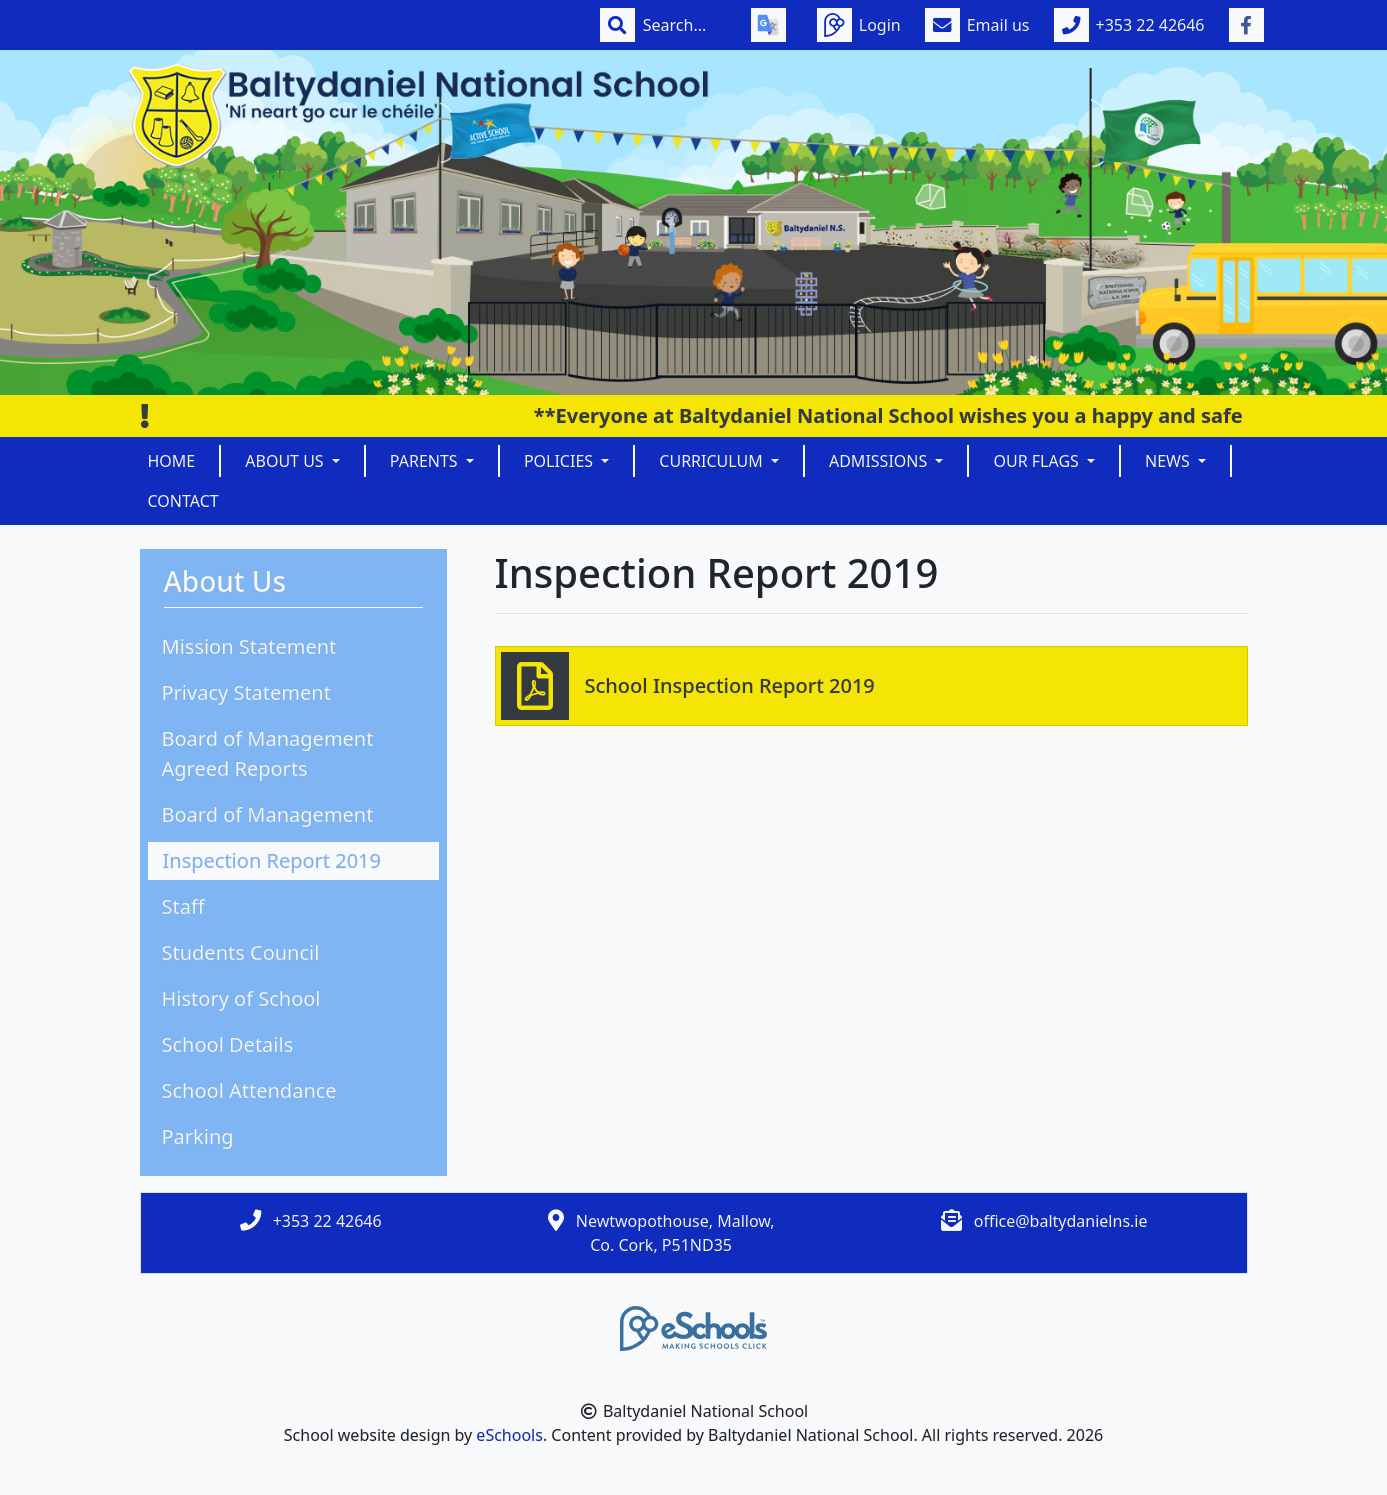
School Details (228, 1044)
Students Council (241, 952)
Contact (183, 501)
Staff (183, 906)
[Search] (685, 25)
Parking (198, 1136)
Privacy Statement (246, 692)
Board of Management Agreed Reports (268, 753)
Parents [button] (426, 461)
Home (172, 461)
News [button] (1169, 461)
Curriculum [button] (713, 461)
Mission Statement (249, 646)
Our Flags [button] (1038, 461)
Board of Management (268, 814)
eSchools (509, 1435)
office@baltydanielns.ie (1061, 1221)
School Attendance (249, 1090)
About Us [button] (286, 461)
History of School (241, 998)
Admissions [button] (880, 461)
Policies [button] (560, 461)
